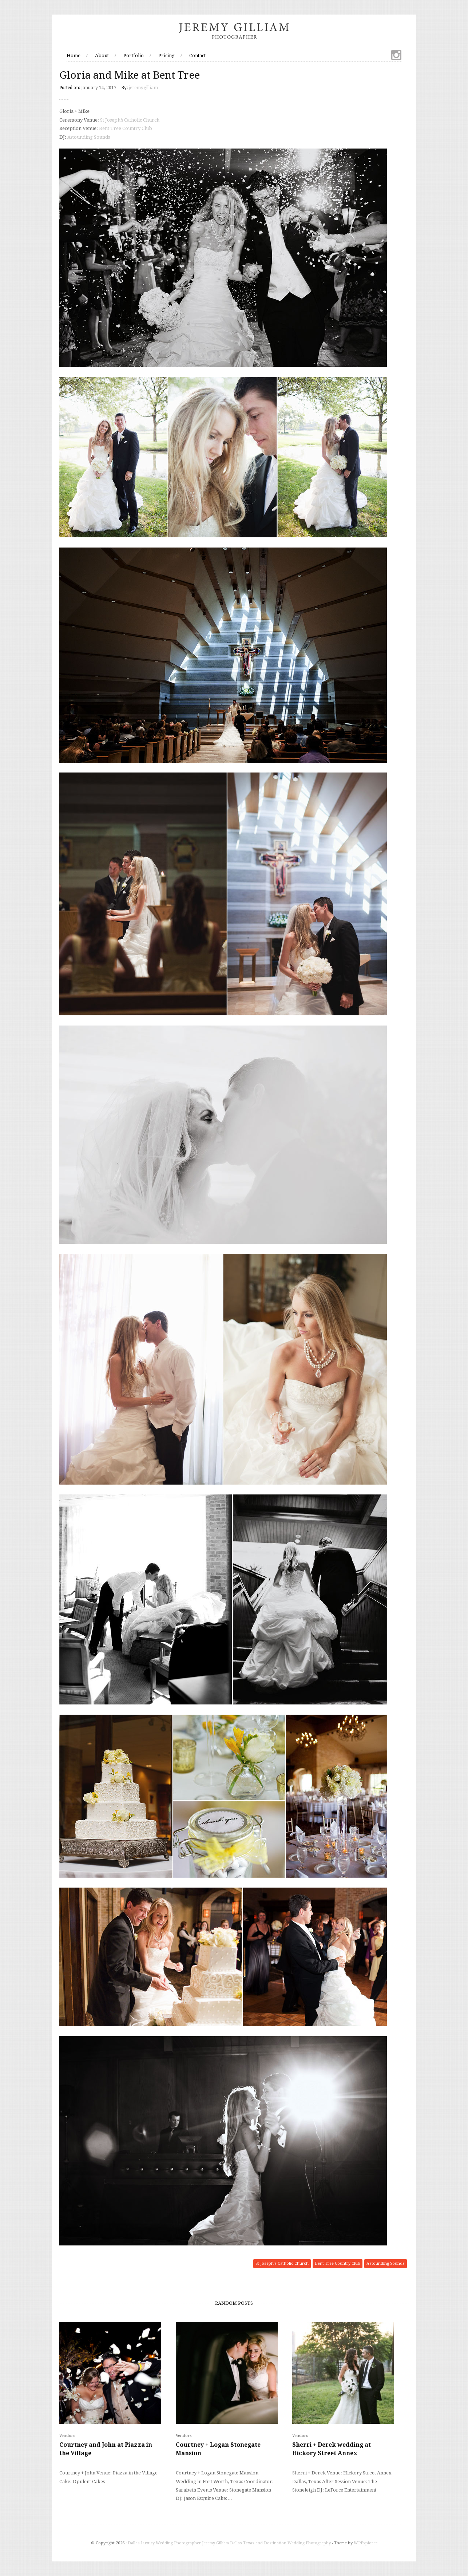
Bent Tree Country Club (125, 128)
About (102, 55)
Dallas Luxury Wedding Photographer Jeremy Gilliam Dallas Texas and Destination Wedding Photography (229, 2543)
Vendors (67, 2435)
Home (73, 55)
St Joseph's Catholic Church (282, 2263)
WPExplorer (365, 2543)
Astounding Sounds (88, 137)
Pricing (166, 55)
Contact (197, 55)
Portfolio (133, 55)
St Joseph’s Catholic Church (129, 120)
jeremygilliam (143, 87)
